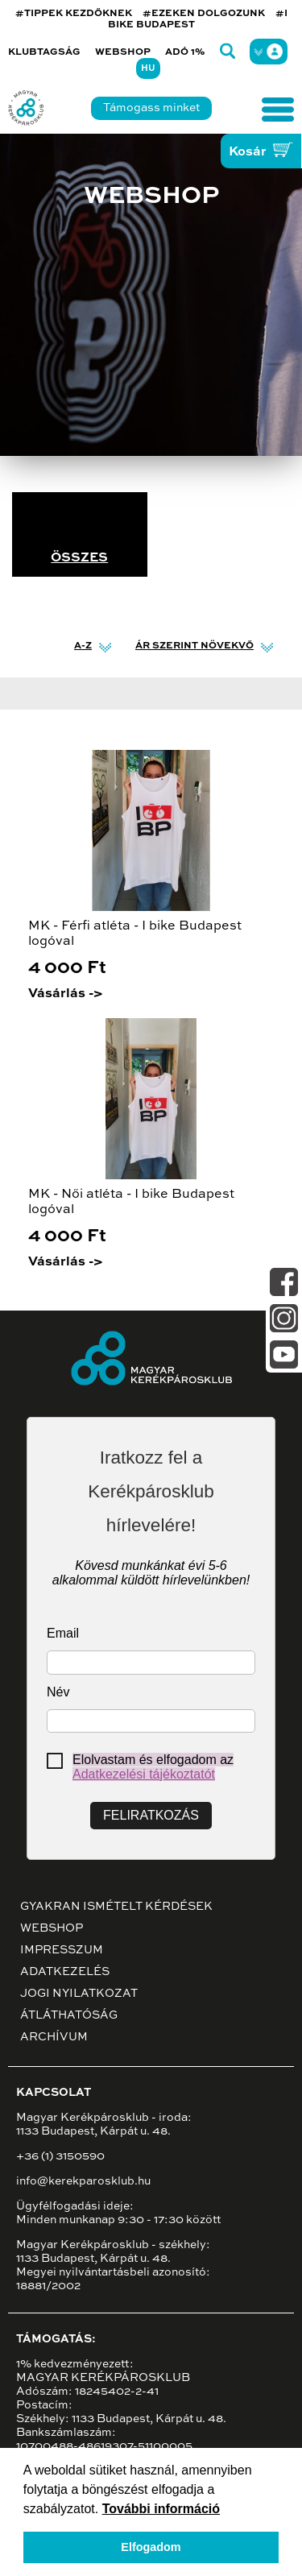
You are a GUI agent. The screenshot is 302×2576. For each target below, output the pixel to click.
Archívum (54, 2037)
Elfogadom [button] (150, 2547)
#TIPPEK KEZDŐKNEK (73, 14)
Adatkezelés (65, 1972)
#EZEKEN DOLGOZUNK (204, 14)
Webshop (123, 52)
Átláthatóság (69, 2015)
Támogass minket (151, 108)
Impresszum (61, 1950)
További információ (161, 2509)
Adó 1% (185, 52)
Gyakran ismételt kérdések (116, 1906)
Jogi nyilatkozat (79, 1993)
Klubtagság (44, 52)
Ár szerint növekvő (194, 646)
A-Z (83, 646)
